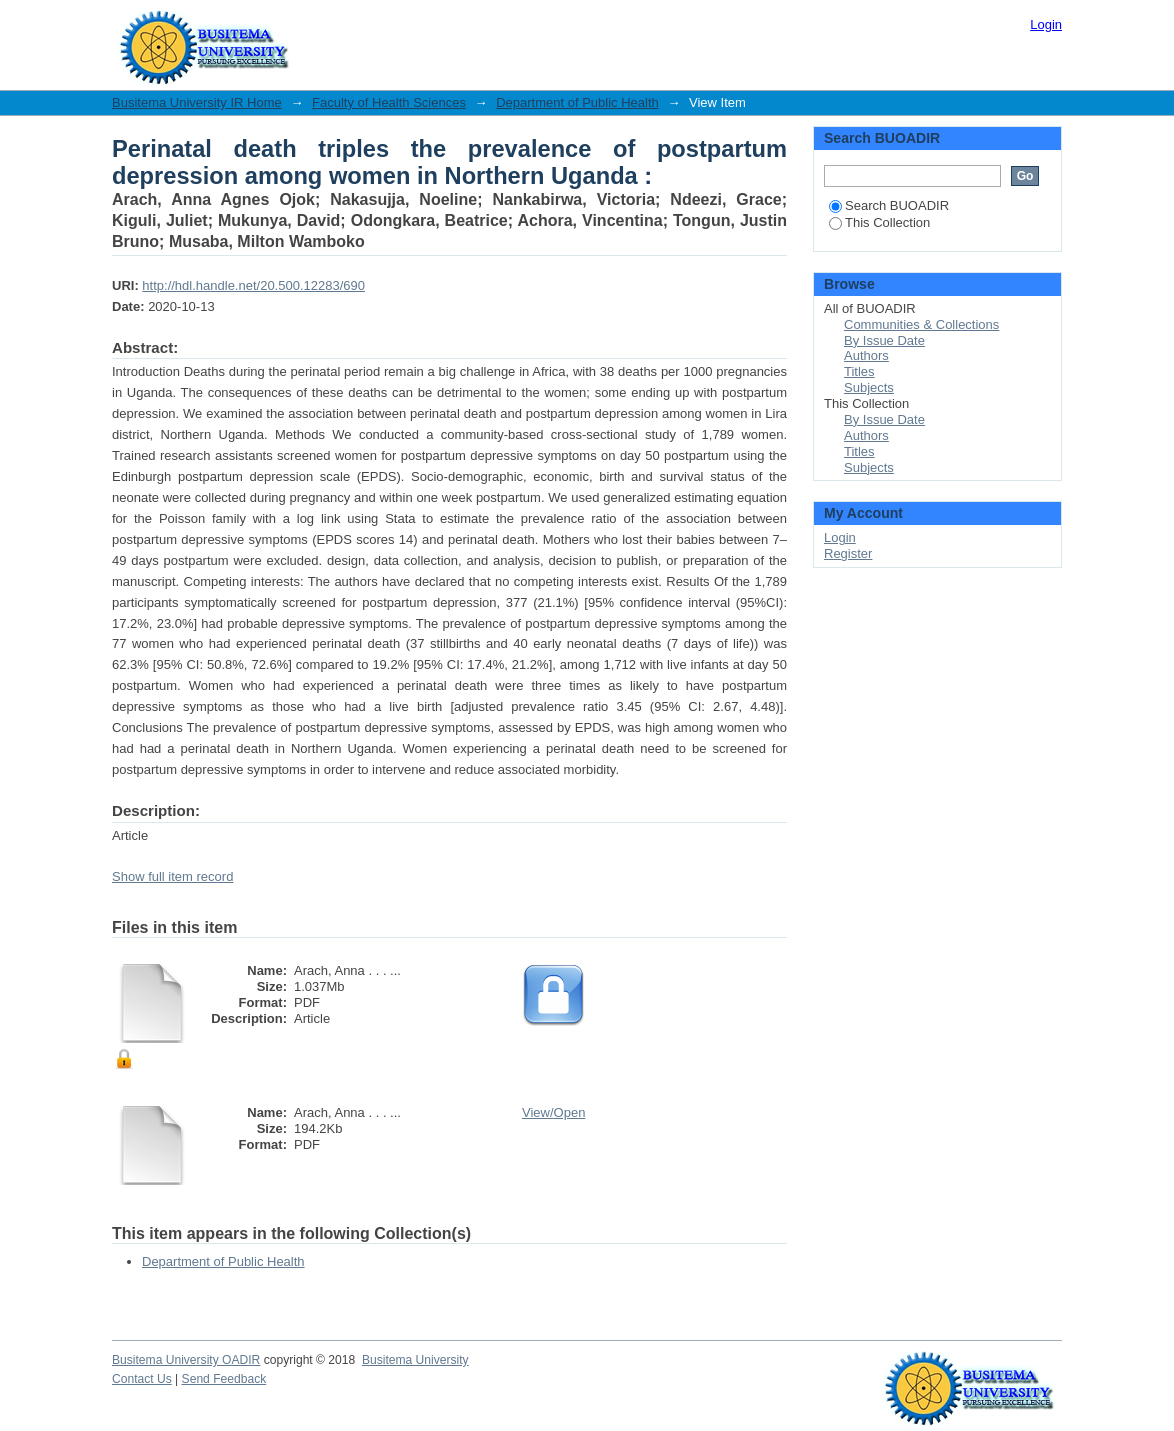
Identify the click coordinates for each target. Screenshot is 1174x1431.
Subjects (869, 387)
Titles (859, 371)
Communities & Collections (921, 324)
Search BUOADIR (889, 205)
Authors (866, 355)
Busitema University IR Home (197, 102)
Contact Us (142, 1379)
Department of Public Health (577, 102)
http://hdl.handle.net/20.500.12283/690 (253, 285)
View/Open (553, 1112)
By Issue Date (884, 340)
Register (848, 553)
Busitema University (415, 1360)
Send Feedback (224, 1379)
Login (1046, 24)
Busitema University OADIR (186, 1360)
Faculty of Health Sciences (389, 102)
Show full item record (172, 876)
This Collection (879, 222)
